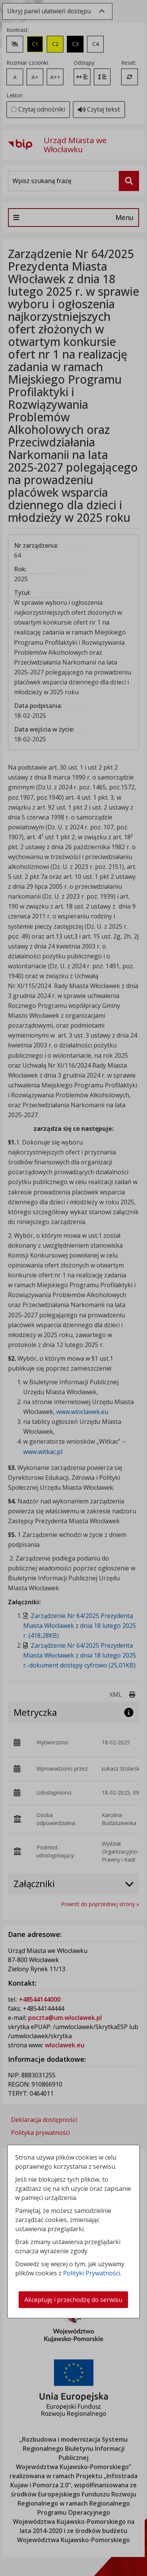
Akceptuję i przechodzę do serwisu (73, 2299)
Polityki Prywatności (91, 2273)
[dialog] (73, 1288)
